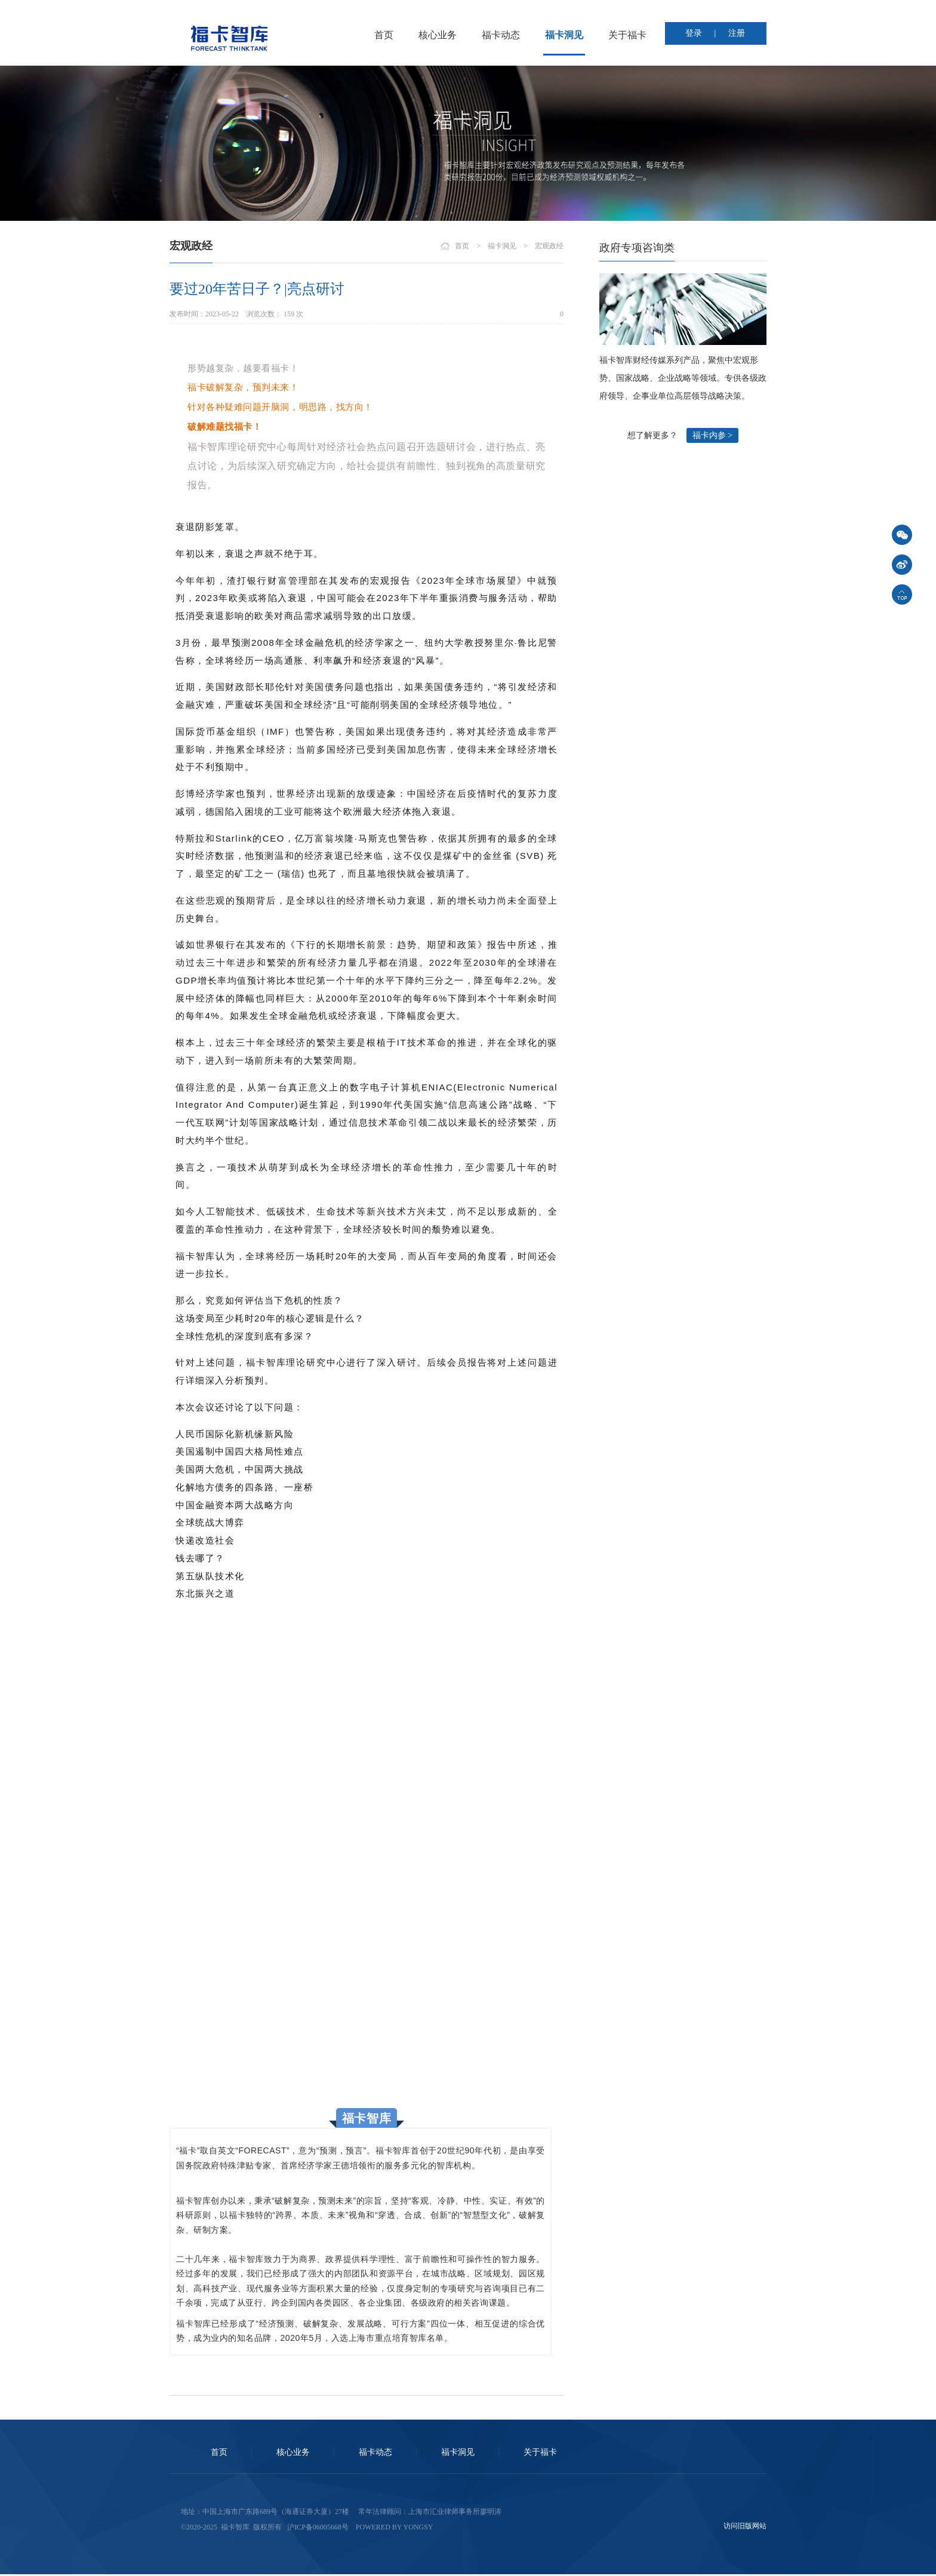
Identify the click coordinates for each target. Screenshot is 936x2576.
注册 (736, 33)
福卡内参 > (712, 435)
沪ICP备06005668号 (318, 2527)
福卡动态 (501, 35)
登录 (693, 33)
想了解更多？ (652, 435)
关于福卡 (627, 35)
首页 (383, 35)
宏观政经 (549, 246)
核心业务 (437, 35)
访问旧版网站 (744, 2526)
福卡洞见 (564, 35)
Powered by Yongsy (394, 2527)
